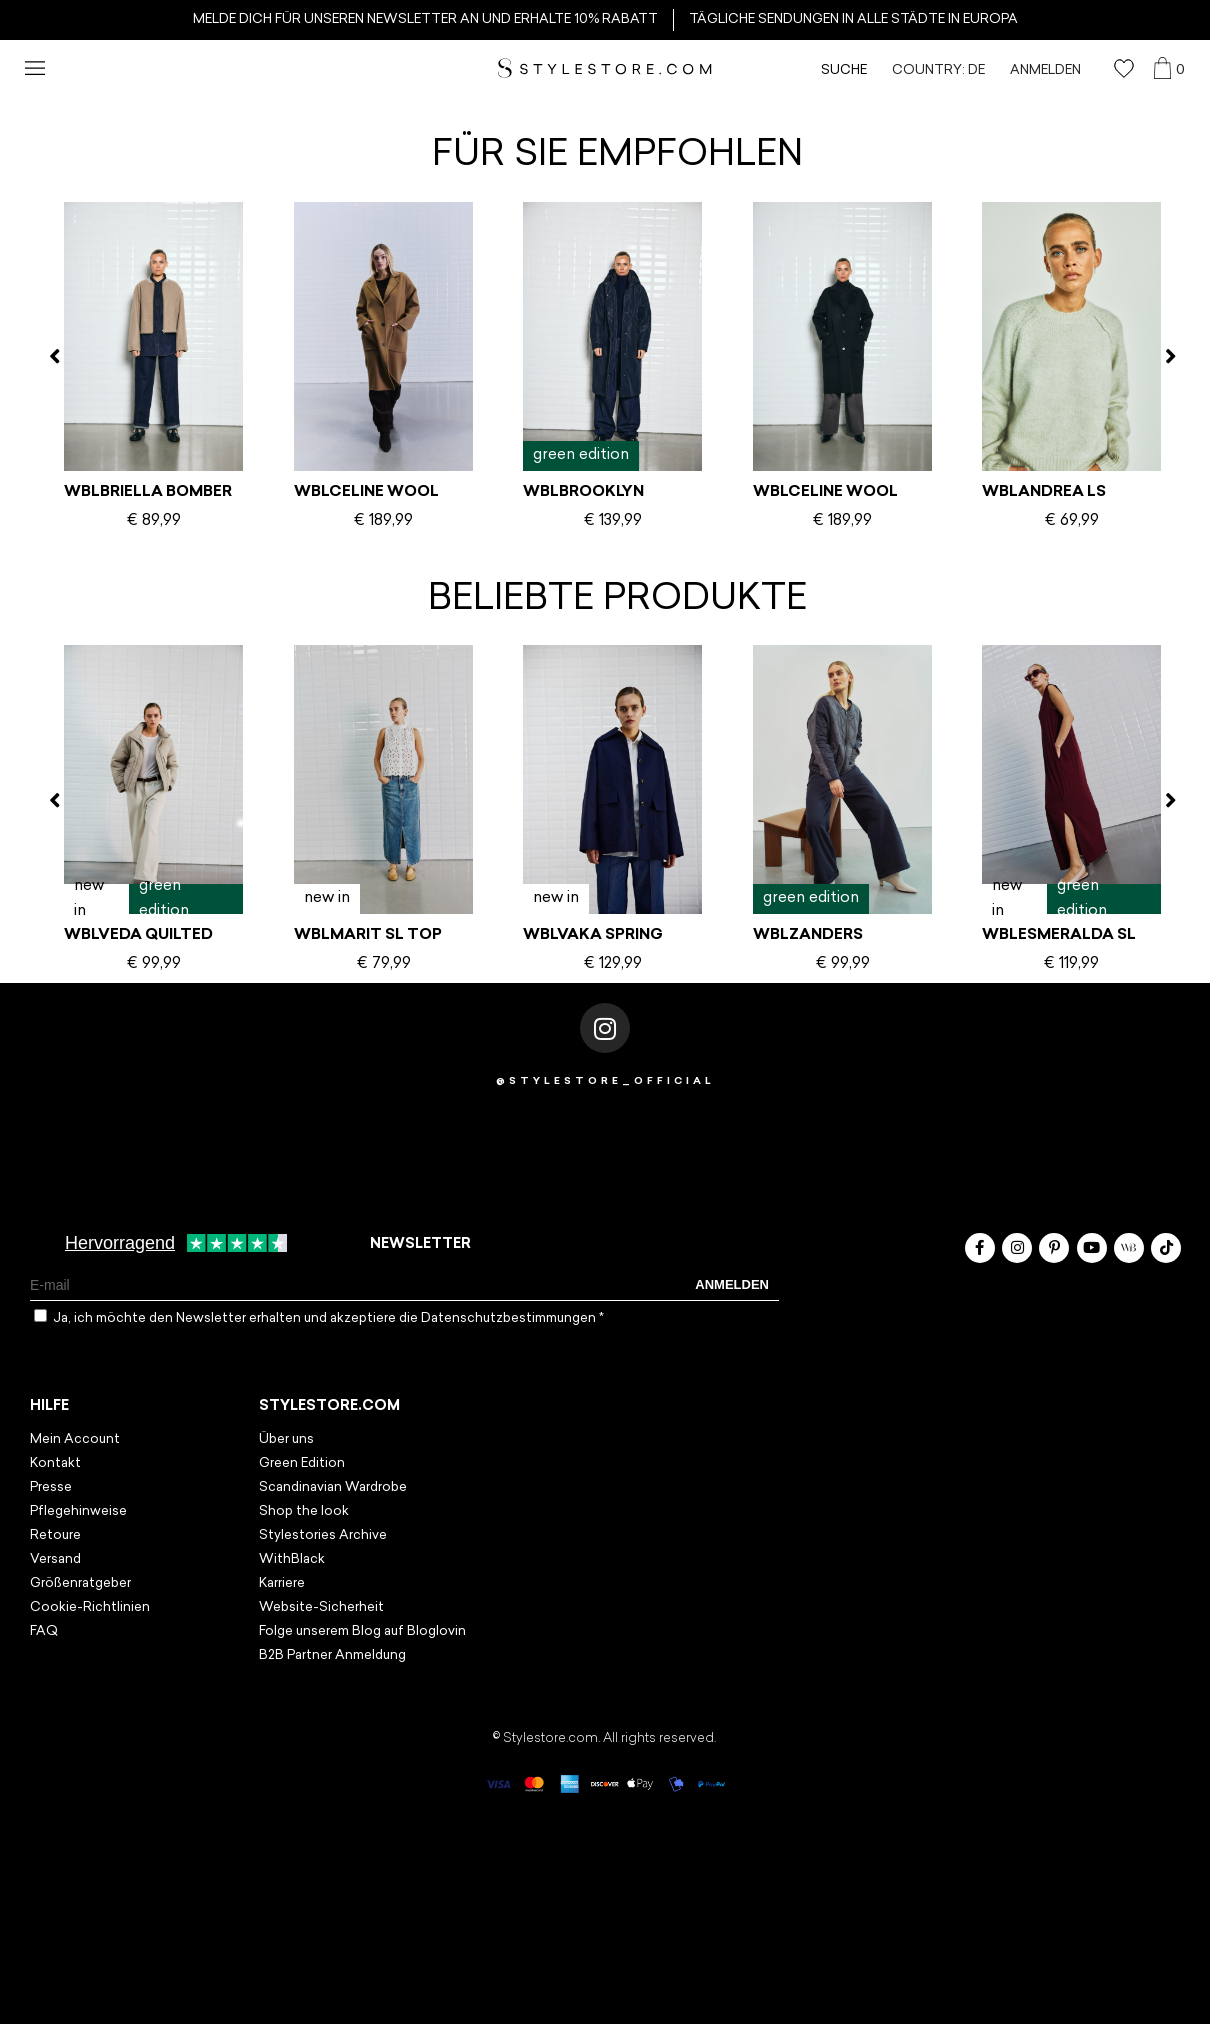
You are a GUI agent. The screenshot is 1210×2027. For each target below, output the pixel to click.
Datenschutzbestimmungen (510, 1318)
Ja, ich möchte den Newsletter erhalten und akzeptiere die (328, 1318)
